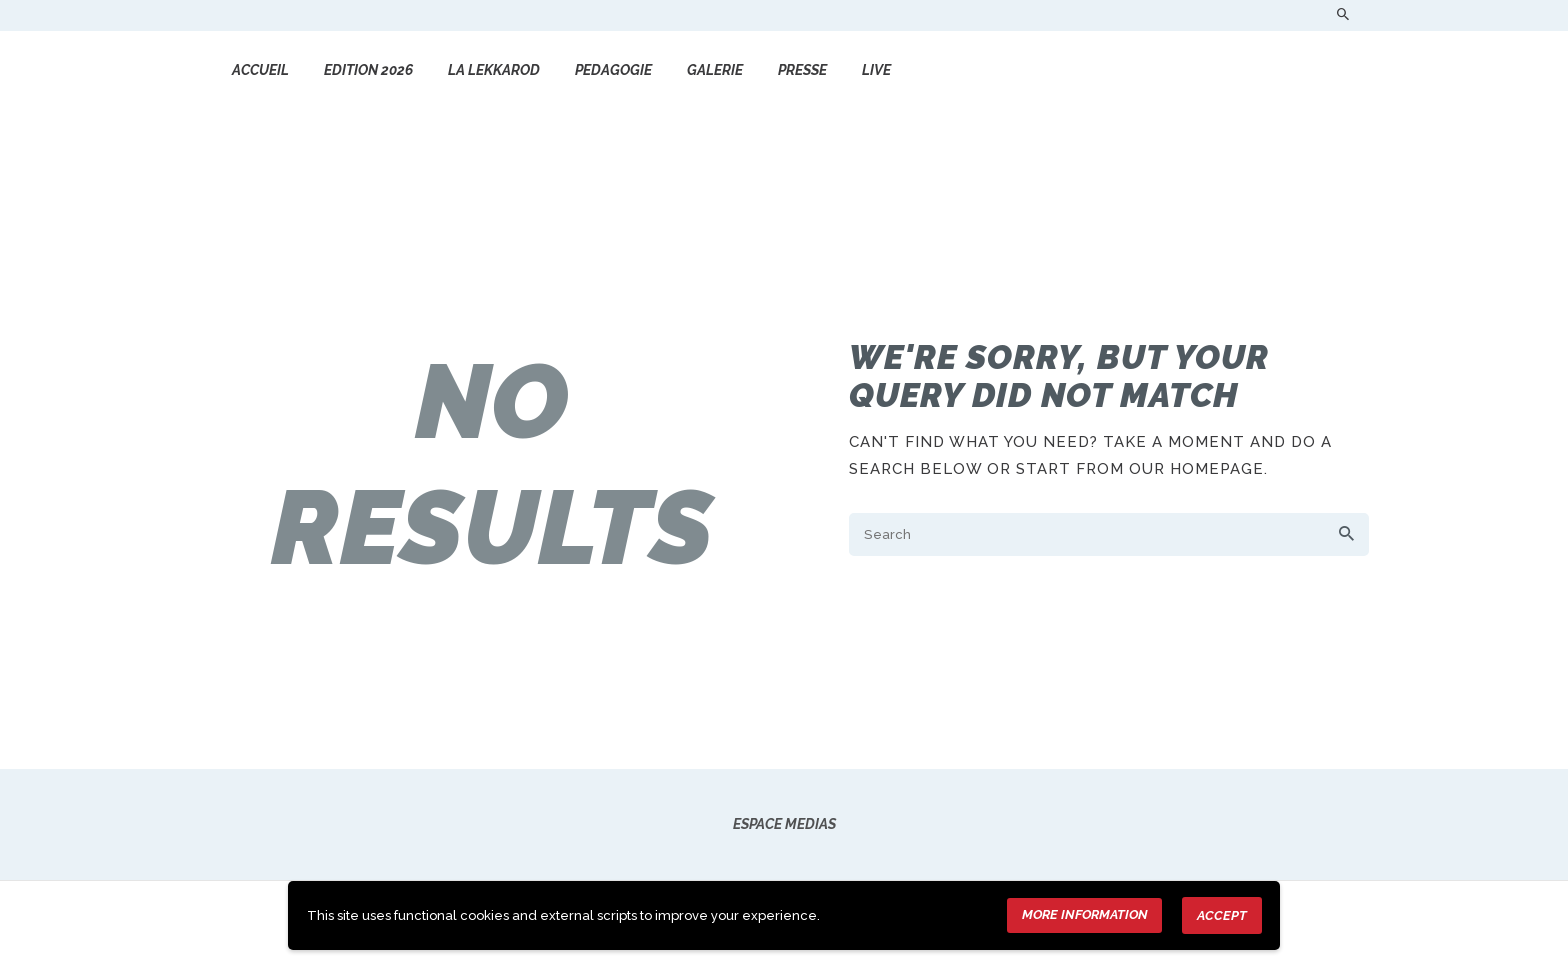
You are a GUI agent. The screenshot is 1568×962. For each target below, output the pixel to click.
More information (1085, 914)
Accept (1222, 915)
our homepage (1196, 469)
